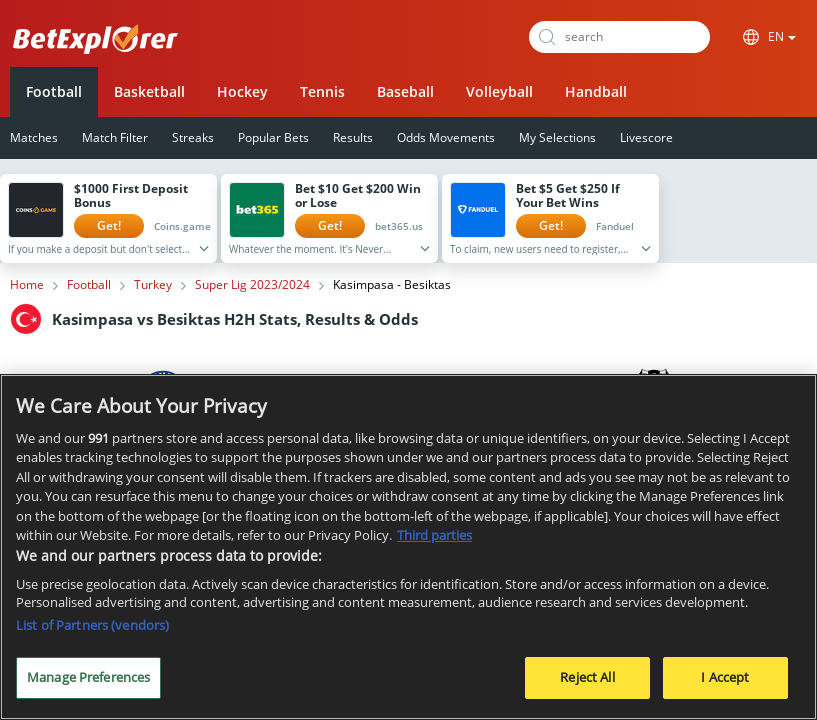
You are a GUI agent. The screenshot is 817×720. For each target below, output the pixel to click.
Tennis (322, 91)
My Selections (557, 137)
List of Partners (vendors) (92, 633)
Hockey (242, 91)
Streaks (193, 137)
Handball (596, 91)
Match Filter (115, 137)
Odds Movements (446, 137)
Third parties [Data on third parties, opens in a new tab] (434, 542)
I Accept (725, 685)
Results (353, 137)
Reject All (587, 685)
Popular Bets (273, 137)
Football (54, 91)
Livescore (646, 137)
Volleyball (499, 91)
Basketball (149, 91)
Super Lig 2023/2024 (252, 285)
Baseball (405, 91)
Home (27, 285)
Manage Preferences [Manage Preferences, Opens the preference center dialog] (88, 685)
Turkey (153, 285)
